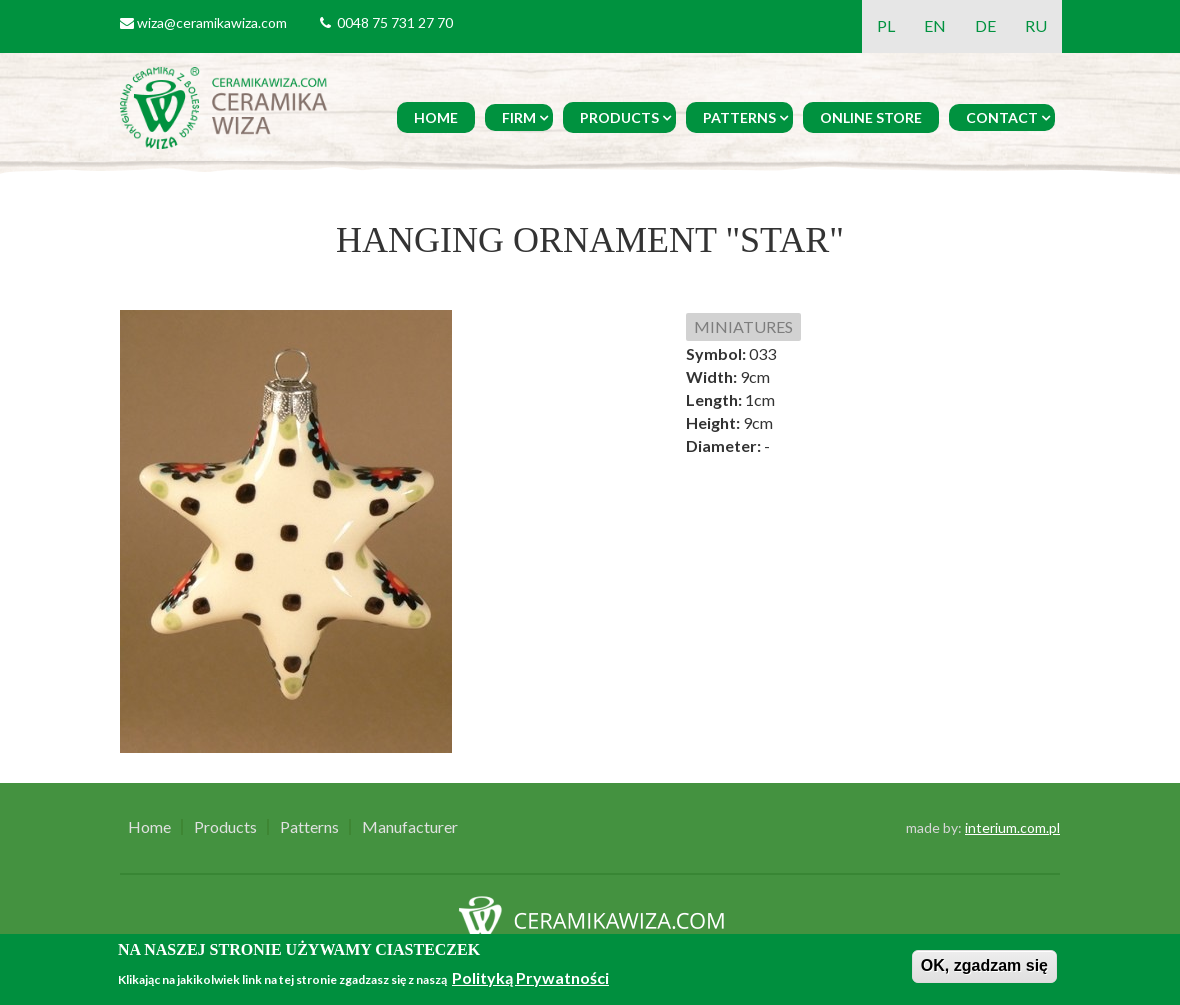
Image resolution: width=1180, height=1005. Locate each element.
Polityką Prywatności (530, 977)
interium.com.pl (1012, 827)
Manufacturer (410, 827)
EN (935, 25)
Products (619, 117)
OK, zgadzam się (984, 965)
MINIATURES (743, 326)
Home (436, 117)
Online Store (871, 117)
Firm (519, 117)
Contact (1002, 117)
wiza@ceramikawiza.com (212, 22)
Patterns (739, 117)
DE (985, 25)
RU (1036, 25)
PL (886, 25)
